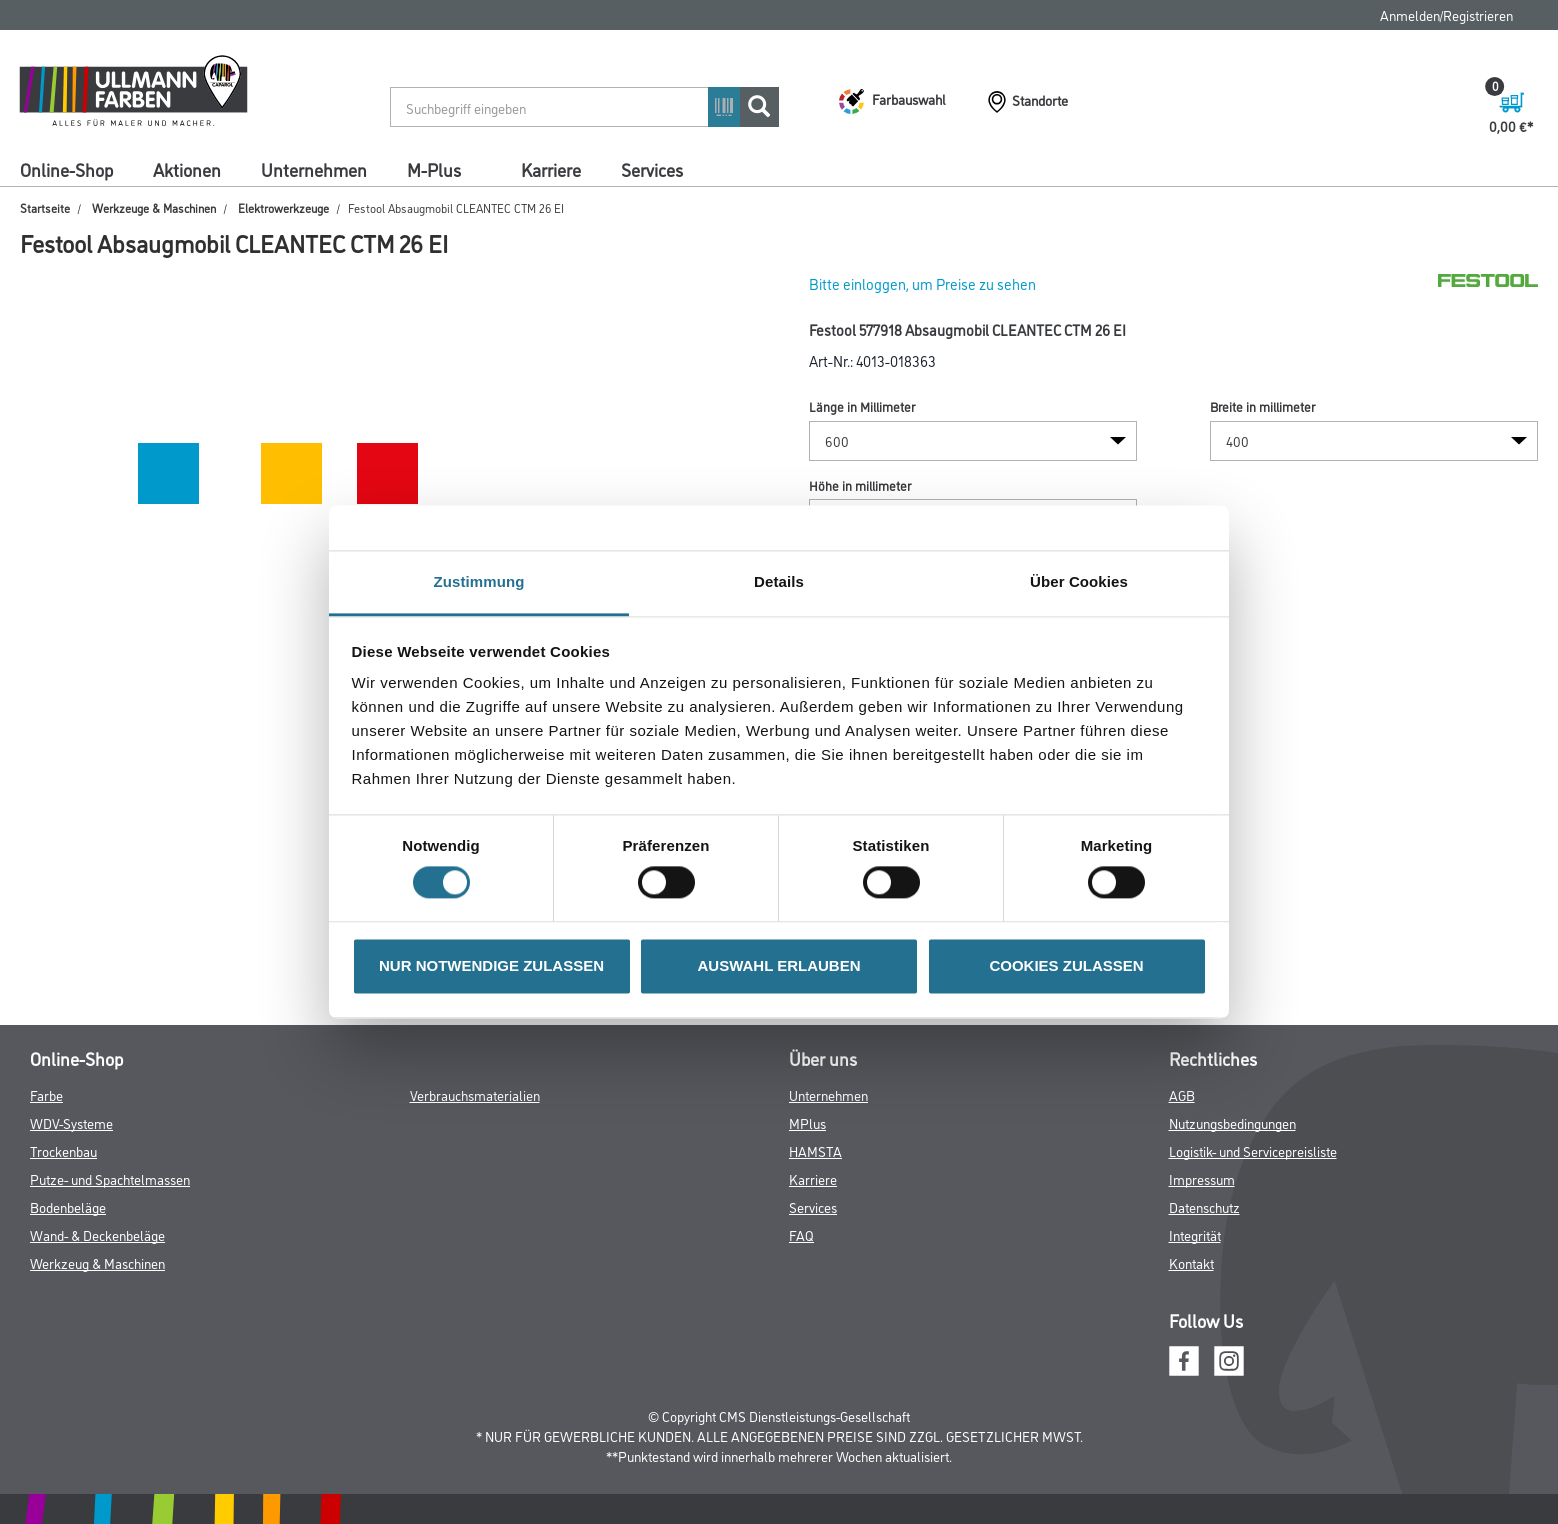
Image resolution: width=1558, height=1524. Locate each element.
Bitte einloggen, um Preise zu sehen (922, 283)
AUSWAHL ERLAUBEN (778, 965)
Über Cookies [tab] (1079, 581)
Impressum (1202, 1178)
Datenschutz (1204, 1206)
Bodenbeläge (68, 1206)
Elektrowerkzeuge (283, 207)
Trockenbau (63, 1150)
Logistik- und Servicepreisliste (1253, 1150)
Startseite (45, 207)
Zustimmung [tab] (479, 581)
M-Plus (434, 169)
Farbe (46, 1094)
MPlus (807, 1122)
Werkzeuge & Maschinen (154, 207)
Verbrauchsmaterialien (475, 1094)
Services (652, 169)
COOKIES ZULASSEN (1066, 965)
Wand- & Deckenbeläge (97, 1234)
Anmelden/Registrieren (1446, 14)
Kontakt (1191, 1262)
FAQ (801, 1234)
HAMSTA (815, 1150)
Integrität (1195, 1234)
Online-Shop (66, 169)
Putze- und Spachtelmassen (110, 1178)
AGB (1182, 1094)
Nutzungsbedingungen (1232, 1122)
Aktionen (187, 169)
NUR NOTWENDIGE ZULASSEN (491, 965)
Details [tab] (779, 581)
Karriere (551, 169)
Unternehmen (314, 169)
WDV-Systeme (71, 1122)
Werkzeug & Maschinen (97, 1262)
